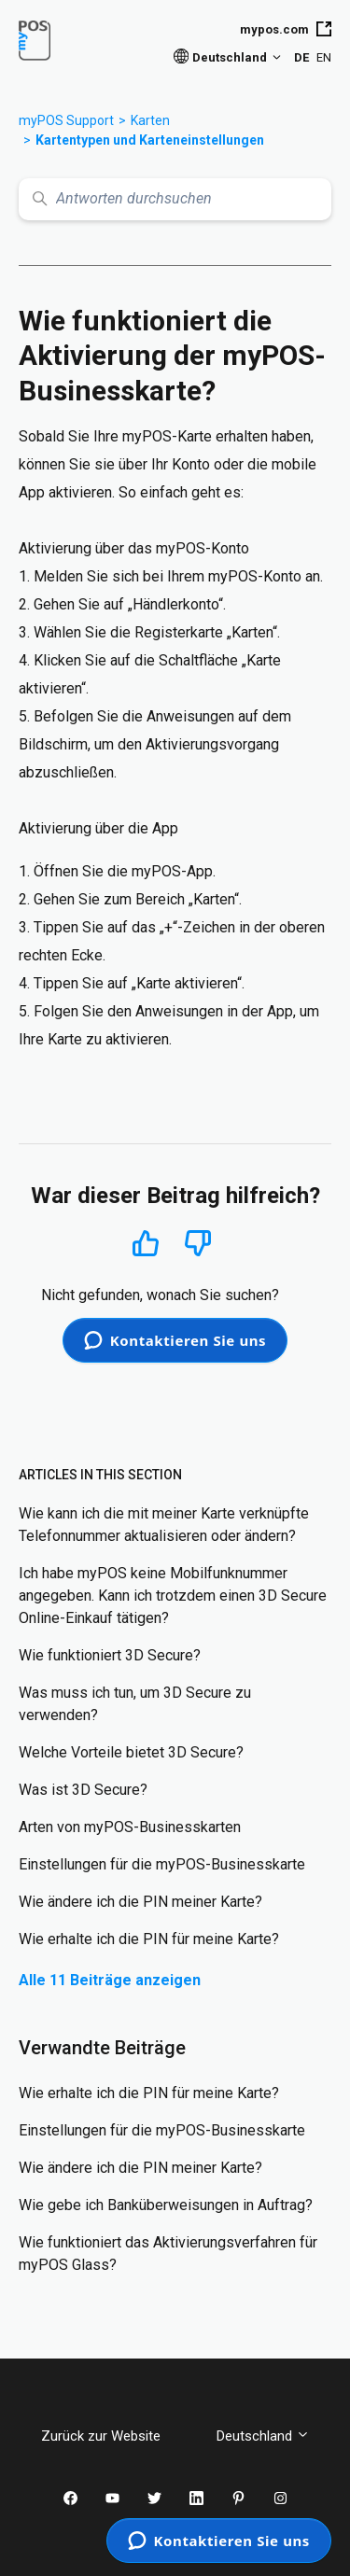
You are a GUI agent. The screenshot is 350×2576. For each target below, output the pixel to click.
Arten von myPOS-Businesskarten (130, 1827)
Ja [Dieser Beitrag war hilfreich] (146, 1243)
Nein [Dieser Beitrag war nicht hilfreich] (198, 1244)
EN (323, 57)
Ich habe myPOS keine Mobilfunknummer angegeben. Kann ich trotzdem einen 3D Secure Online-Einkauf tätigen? (173, 1595)
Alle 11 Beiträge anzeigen (110, 1980)
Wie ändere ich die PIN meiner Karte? (140, 1902)
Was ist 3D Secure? (83, 1790)
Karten (150, 120)
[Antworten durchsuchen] (175, 199)
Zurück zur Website (115, 2436)
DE (301, 57)
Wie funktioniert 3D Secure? (110, 1655)
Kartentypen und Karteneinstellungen (149, 140)
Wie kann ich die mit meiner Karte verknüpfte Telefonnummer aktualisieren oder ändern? (164, 1525)
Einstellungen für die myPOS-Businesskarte (162, 1864)
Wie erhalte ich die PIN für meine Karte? (149, 1939)
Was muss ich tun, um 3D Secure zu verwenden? (135, 1704)
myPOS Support (66, 120)
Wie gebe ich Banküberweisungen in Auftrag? (166, 2205)
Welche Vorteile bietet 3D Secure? (131, 1752)
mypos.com (285, 28)
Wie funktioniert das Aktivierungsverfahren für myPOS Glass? (168, 2253)
